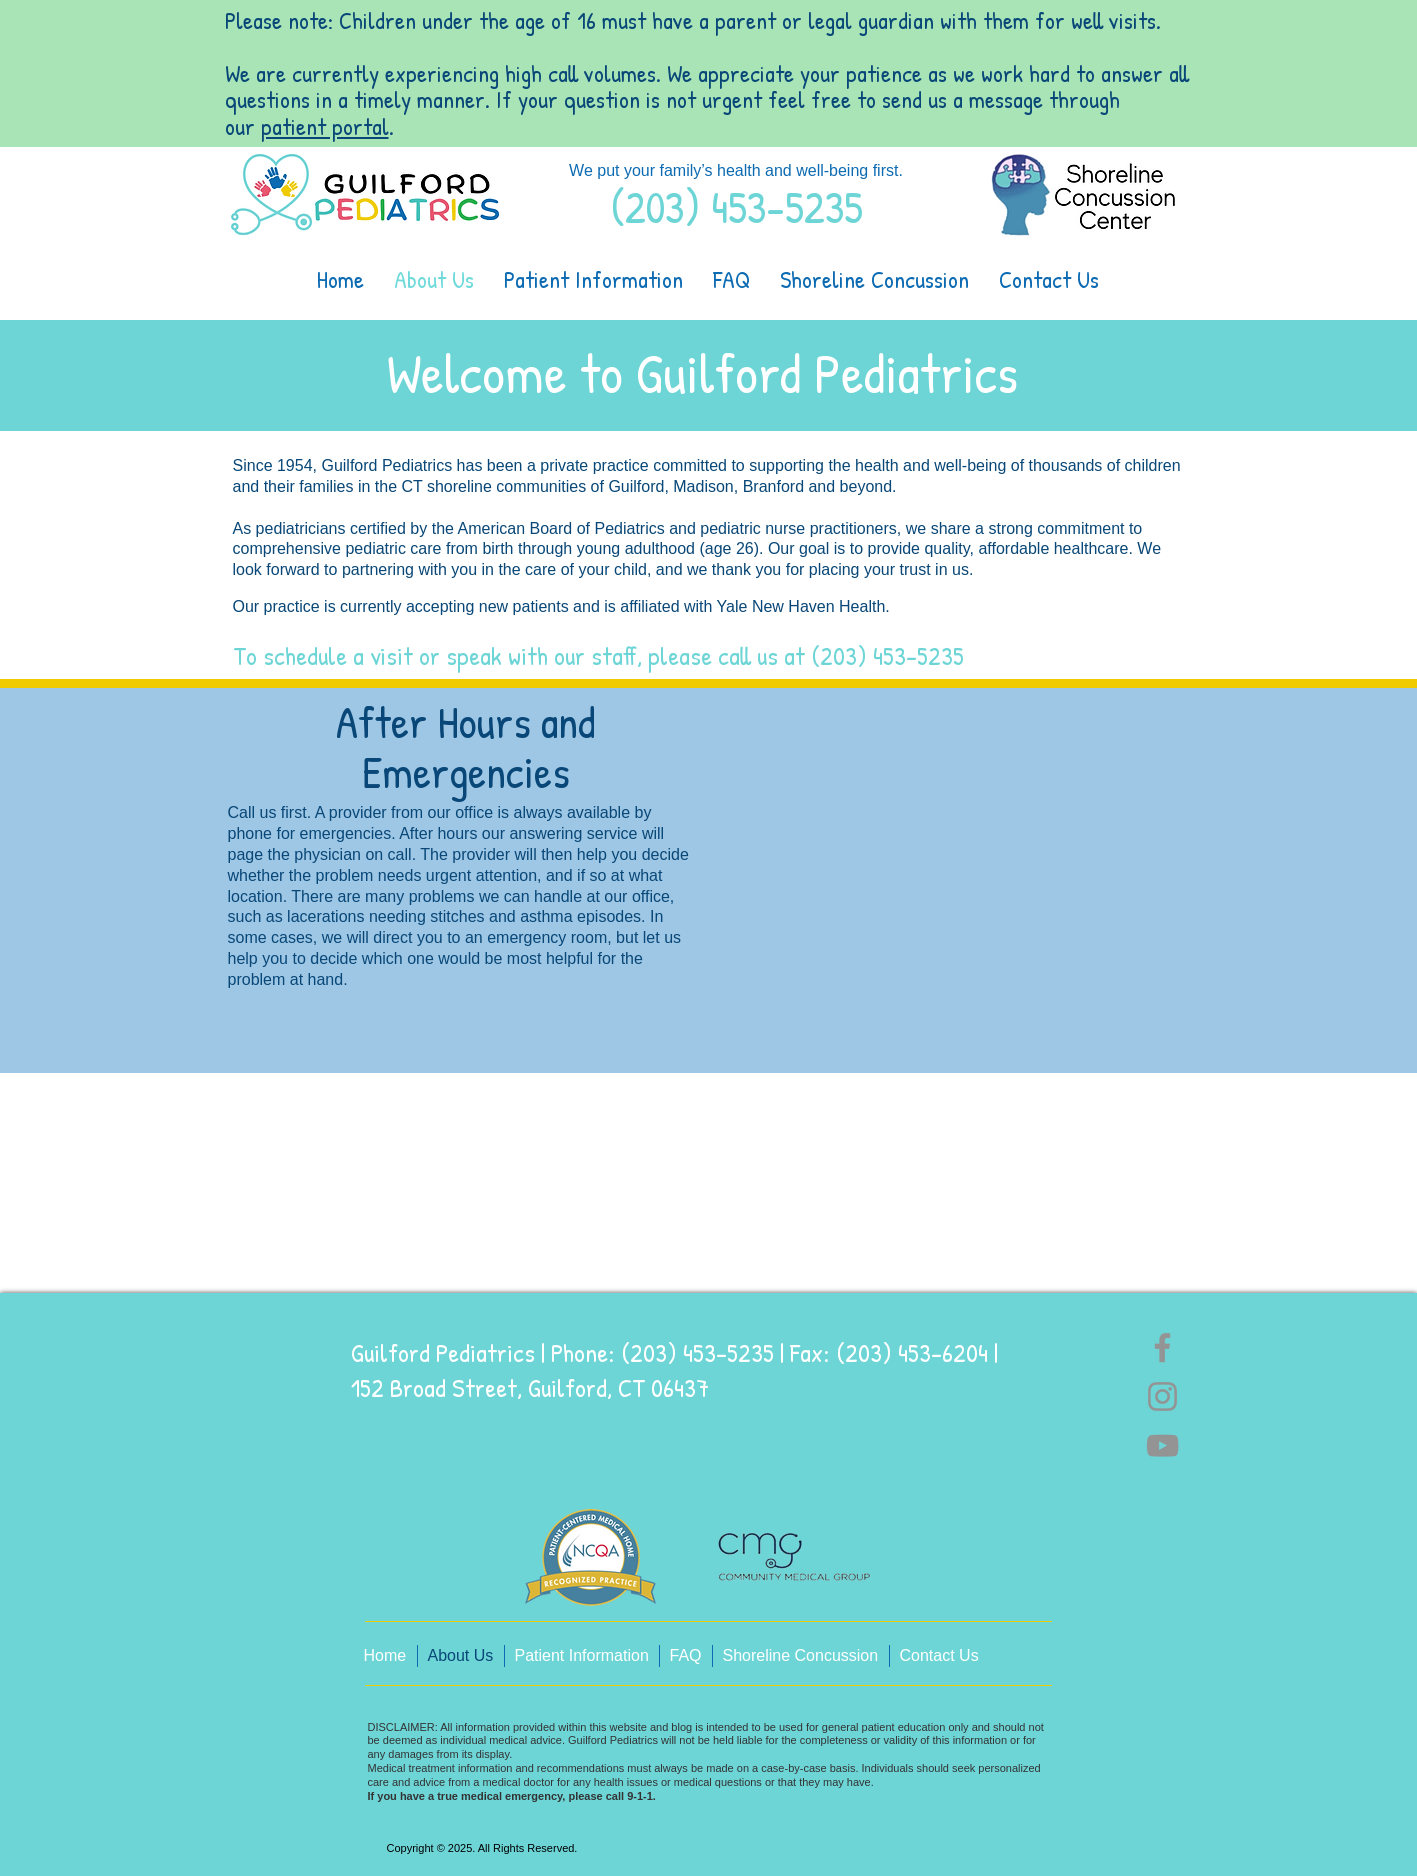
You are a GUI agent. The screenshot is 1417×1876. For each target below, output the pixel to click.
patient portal (325, 126)
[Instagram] (1162, 1396)
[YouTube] (1162, 1445)
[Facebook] (1162, 1347)
